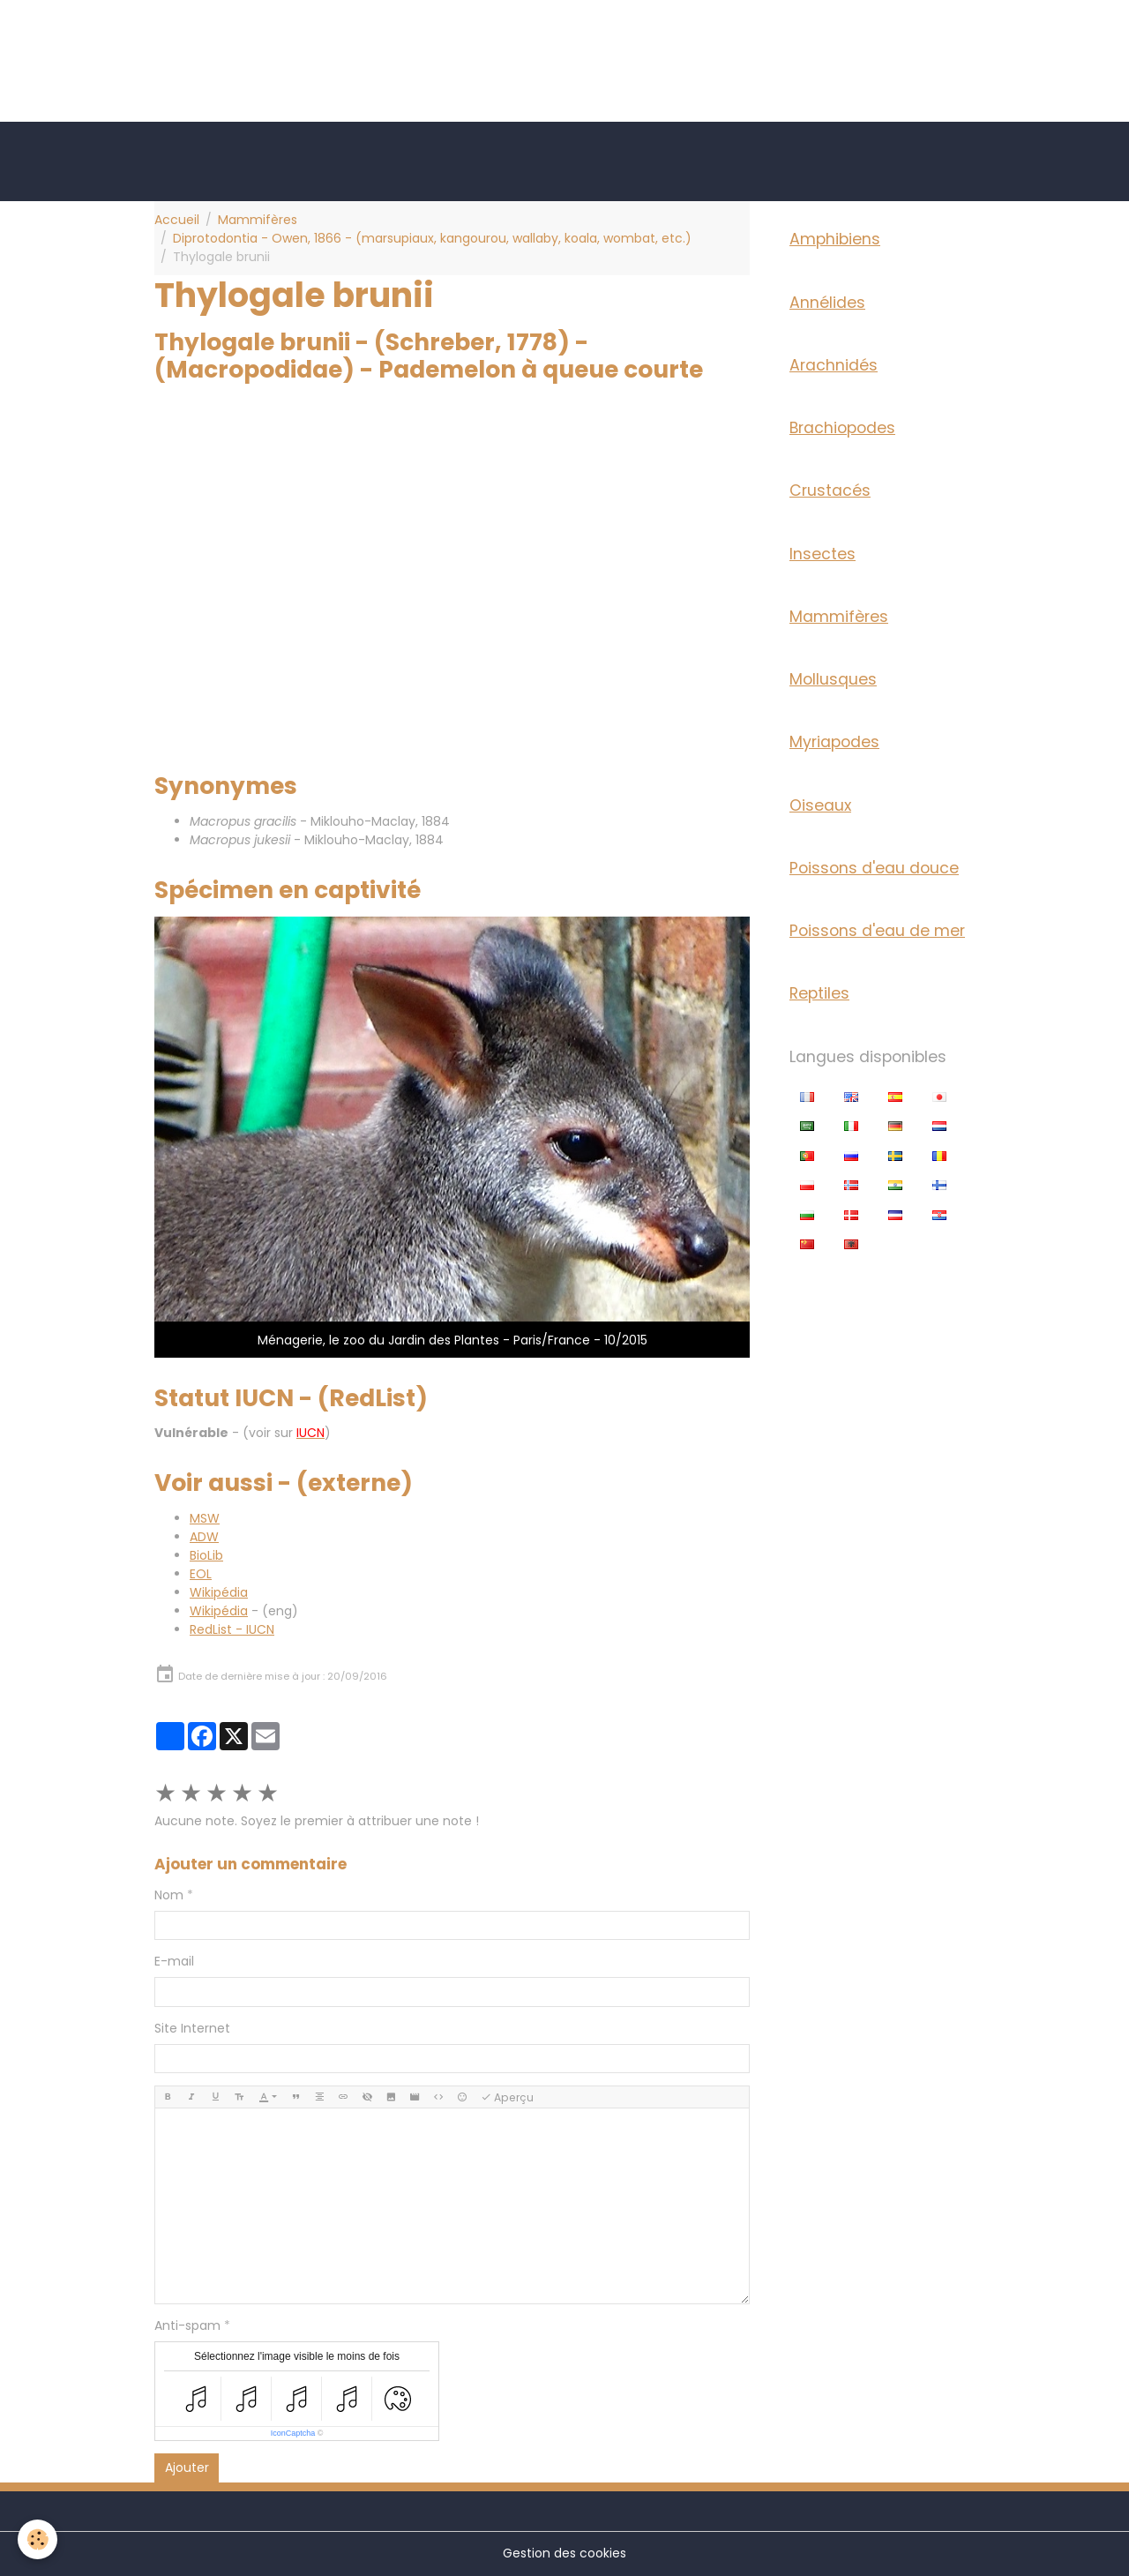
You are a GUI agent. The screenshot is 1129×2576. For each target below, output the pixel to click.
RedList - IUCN (232, 1629)
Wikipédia (219, 1592)
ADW (204, 1537)
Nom (168, 1895)
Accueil (176, 219)
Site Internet (192, 2028)
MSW (205, 1518)
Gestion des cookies (564, 2553)
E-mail (174, 1961)
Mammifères (257, 219)
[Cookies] (37, 2539)
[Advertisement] (321, 39)
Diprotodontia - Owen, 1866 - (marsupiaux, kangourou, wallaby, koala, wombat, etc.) (432, 238)
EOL (201, 1574)
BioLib (206, 1555)
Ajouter (187, 2467)
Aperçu (507, 2097)
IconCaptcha (293, 2433)
